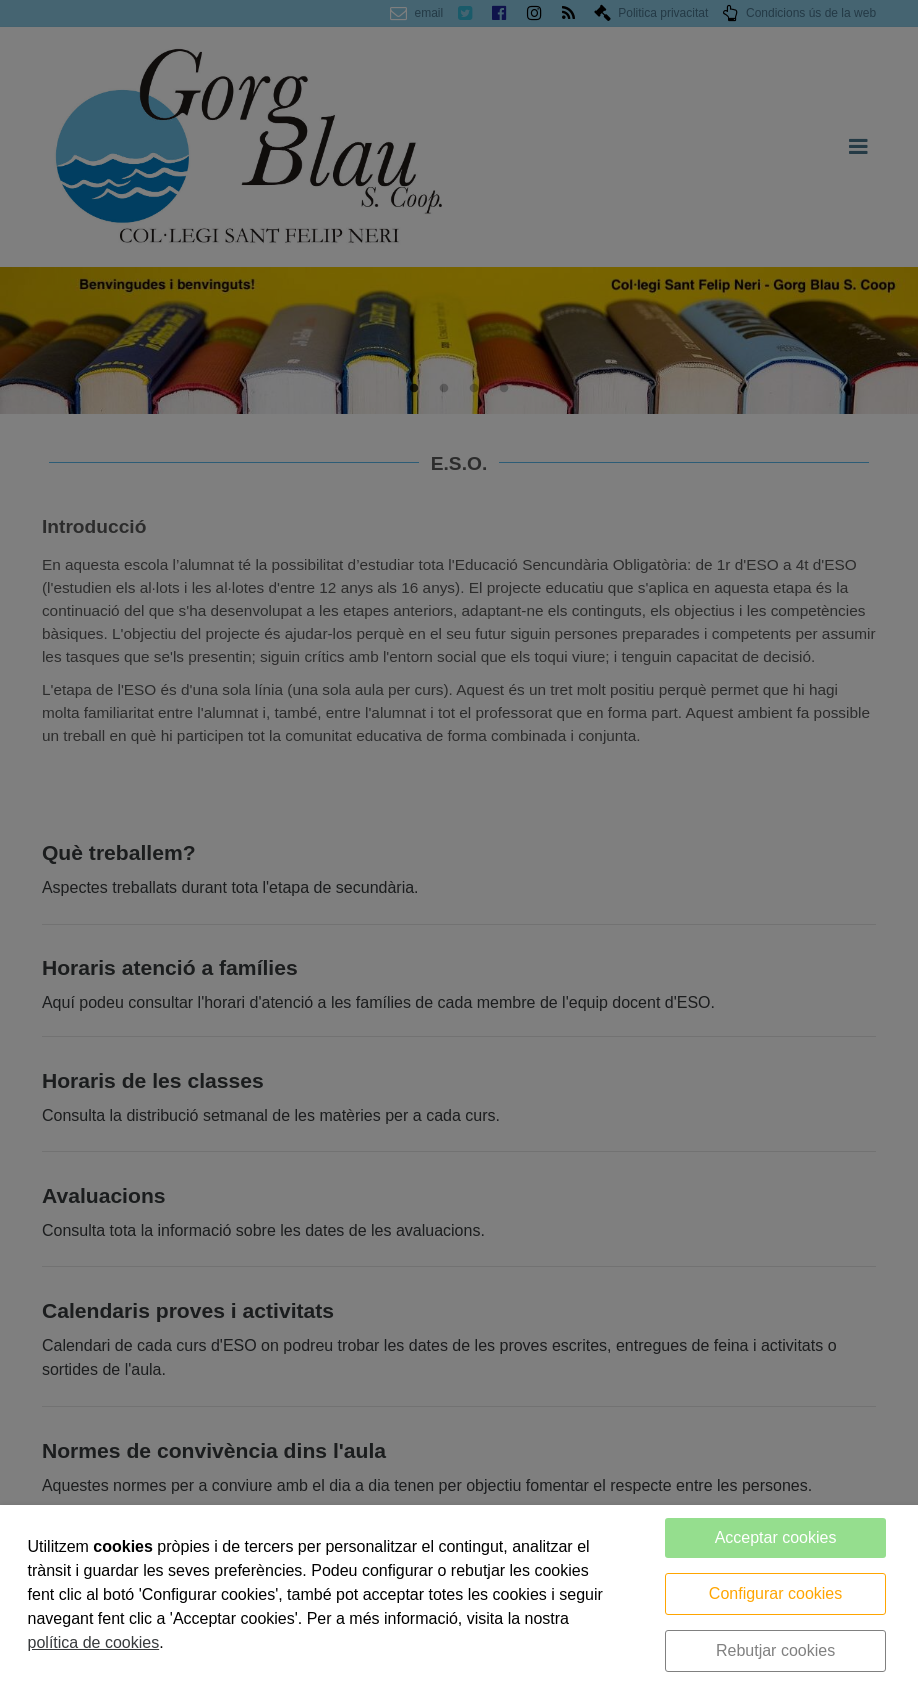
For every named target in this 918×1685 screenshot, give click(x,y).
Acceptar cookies (776, 1537)
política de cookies (94, 1642)
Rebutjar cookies (775, 1650)
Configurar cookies (775, 1593)
